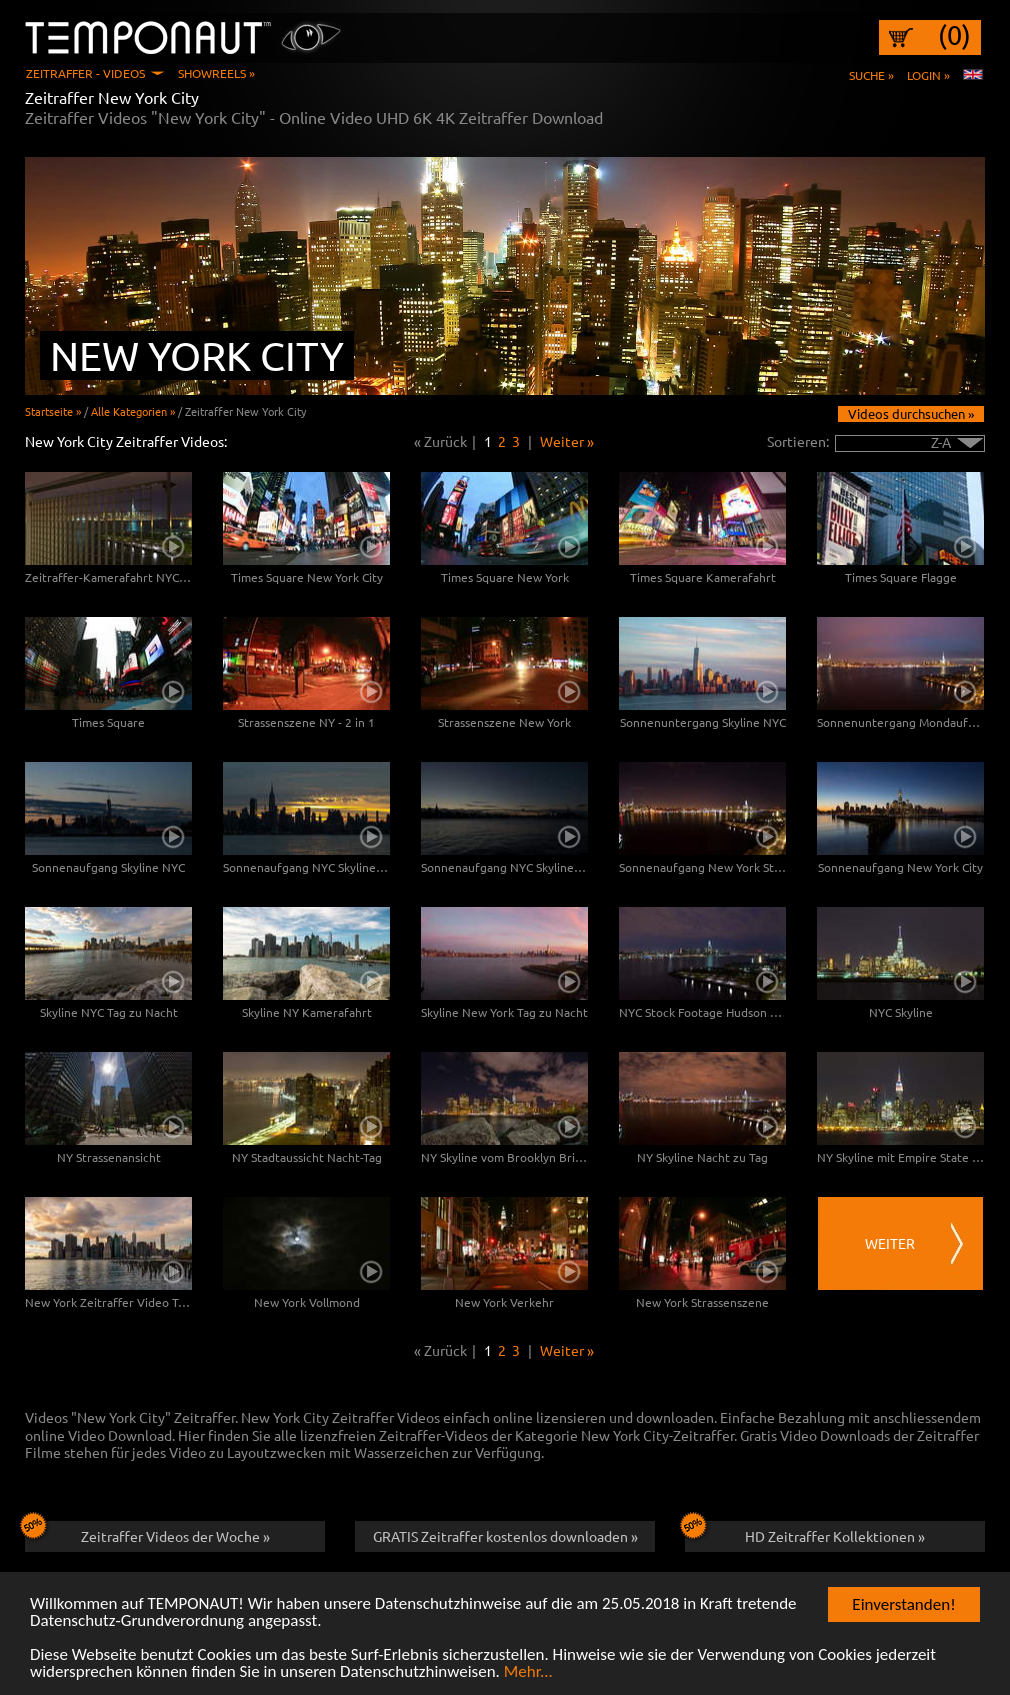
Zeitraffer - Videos (85, 73)
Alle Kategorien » (133, 411)
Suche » (871, 75)
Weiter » (567, 441)
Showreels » (216, 73)
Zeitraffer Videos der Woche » (147, 1533)
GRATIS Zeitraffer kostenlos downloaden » (505, 1536)
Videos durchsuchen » (911, 413)
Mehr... (528, 1682)
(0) (954, 35)
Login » (928, 75)
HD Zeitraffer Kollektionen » (805, 1533)
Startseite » (53, 411)
